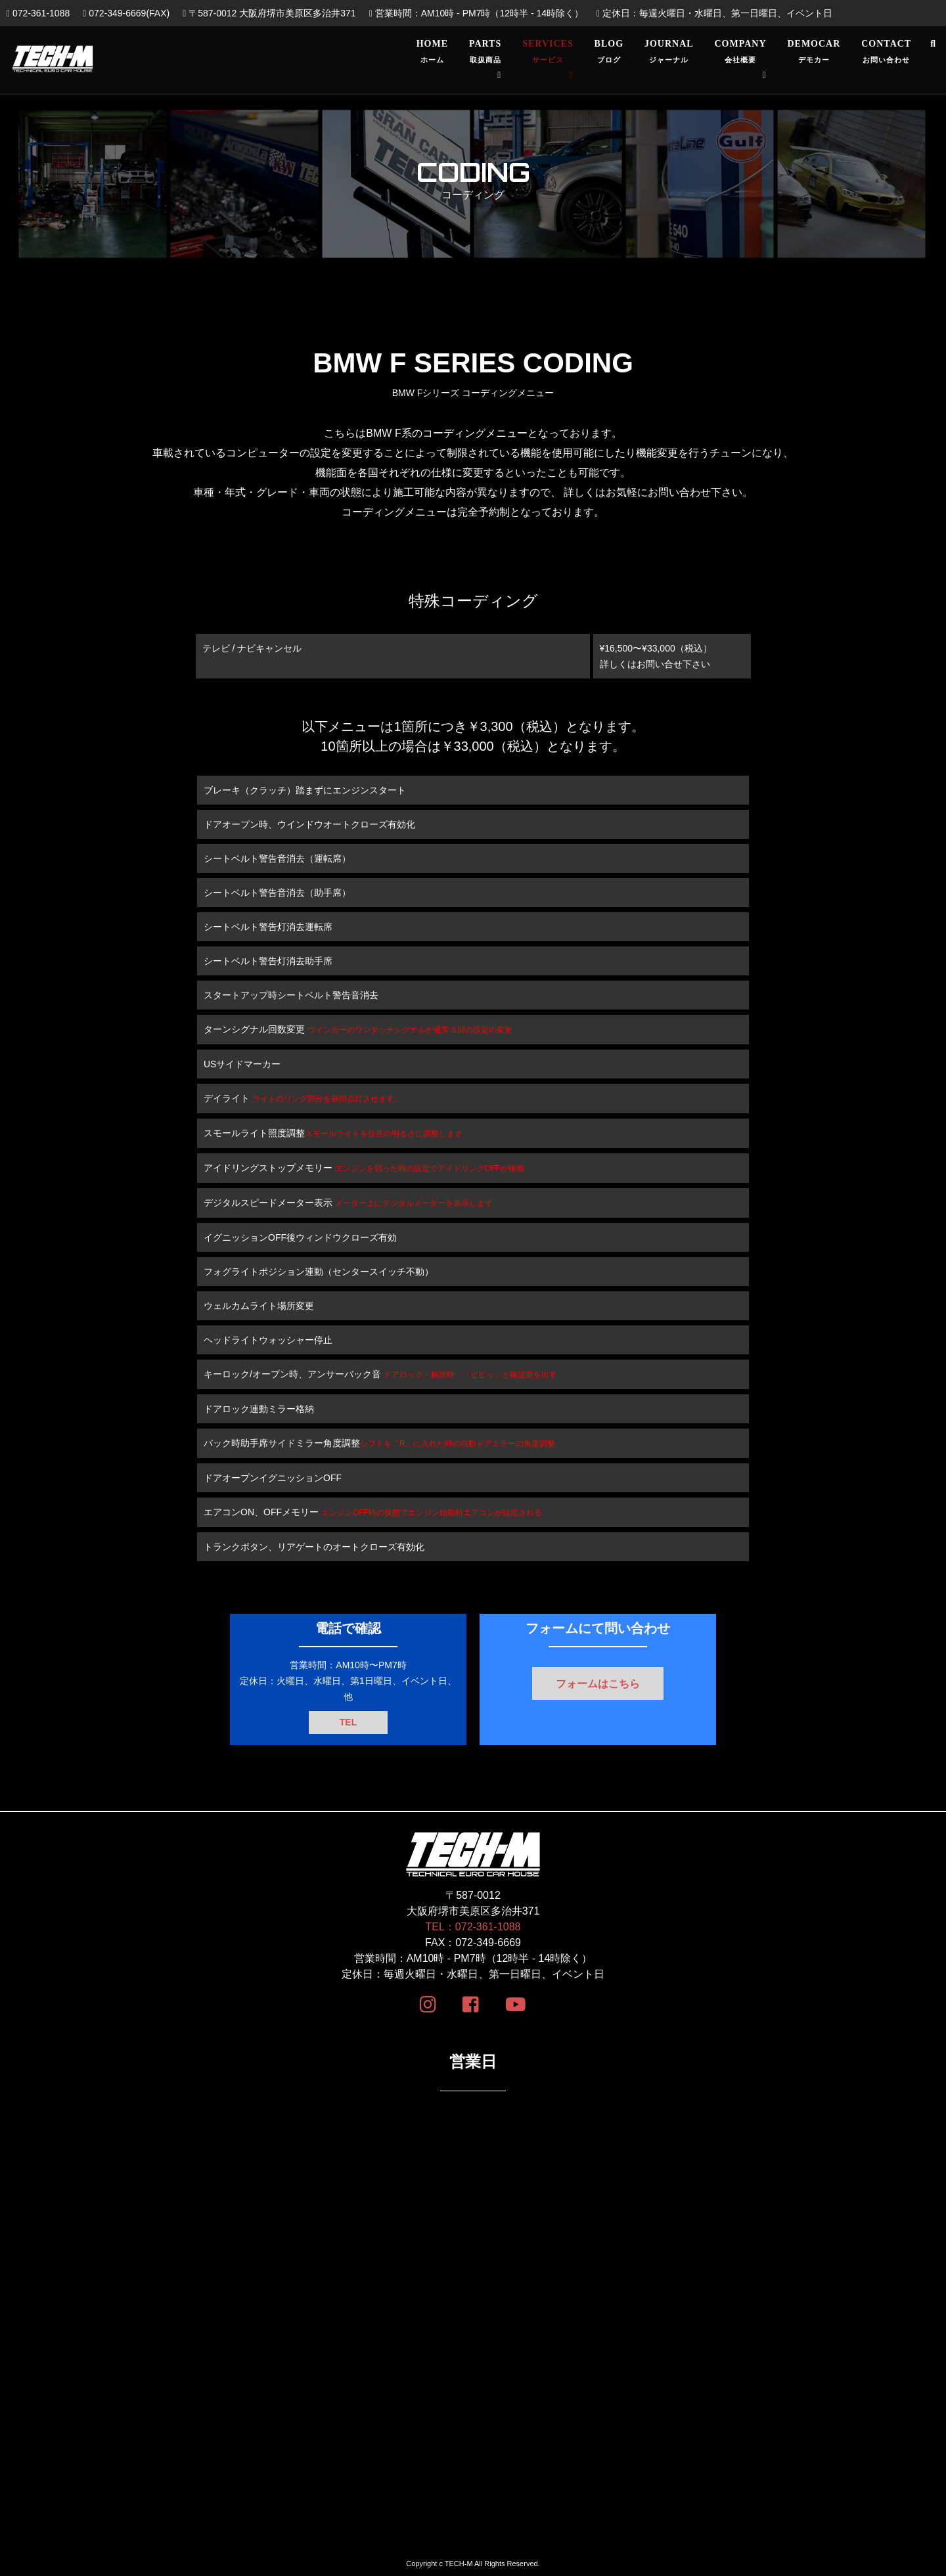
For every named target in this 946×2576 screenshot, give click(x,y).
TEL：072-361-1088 (473, 1926)
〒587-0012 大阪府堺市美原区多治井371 (269, 13)
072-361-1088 (38, 13)
